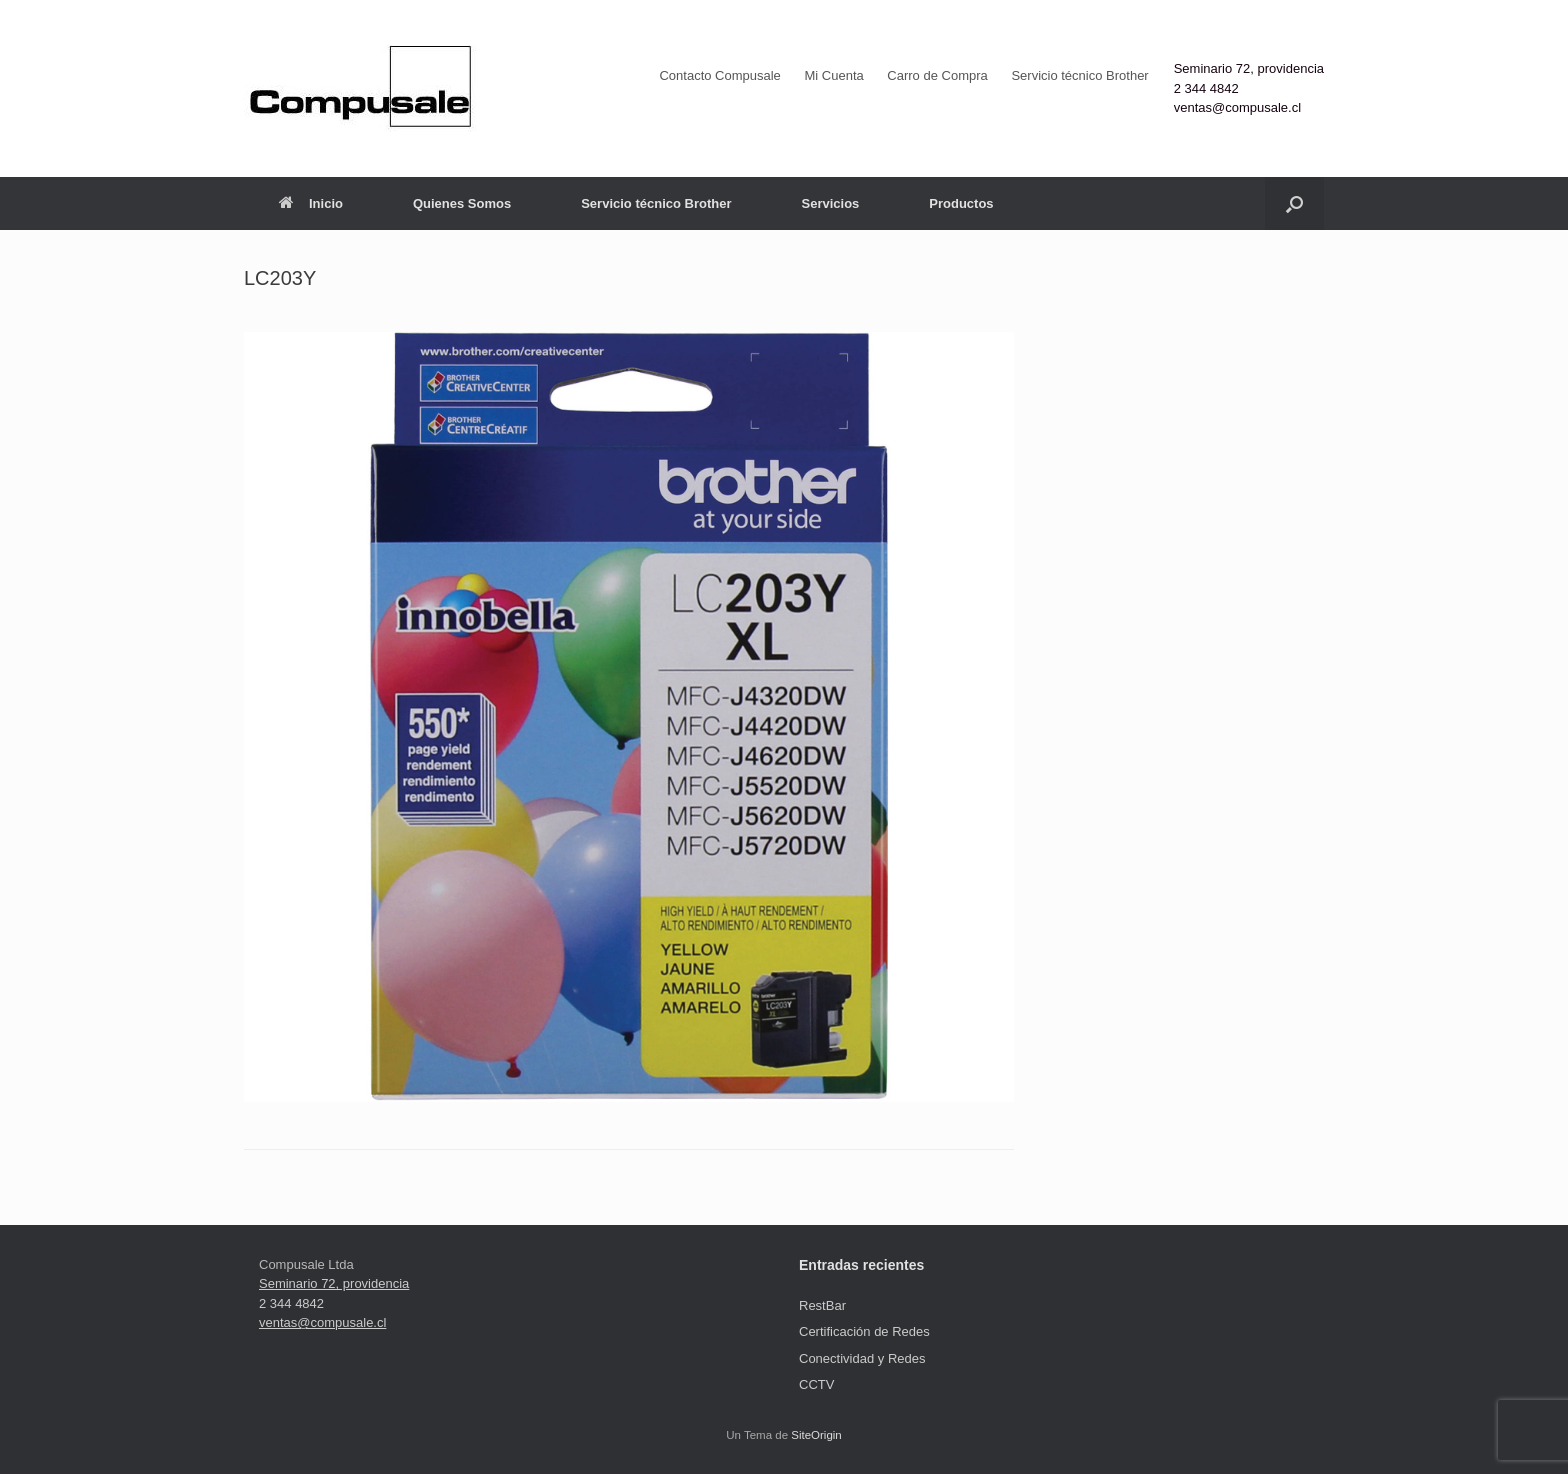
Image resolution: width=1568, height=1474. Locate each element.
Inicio (311, 203)
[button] (1294, 203)
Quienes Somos (462, 203)
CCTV (816, 1384)
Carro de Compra (937, 75)
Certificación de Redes (864, 1331)
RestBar (822, 1305)
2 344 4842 (1206, 88)
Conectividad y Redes (862, 1358)
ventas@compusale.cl (1237, 107)
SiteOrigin (816, 1435)
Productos (961, 203)
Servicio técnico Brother (1079, 75)
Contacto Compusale (719, 75)
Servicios (830, 203)
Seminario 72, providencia (1249, 68)
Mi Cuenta (833, 75)
